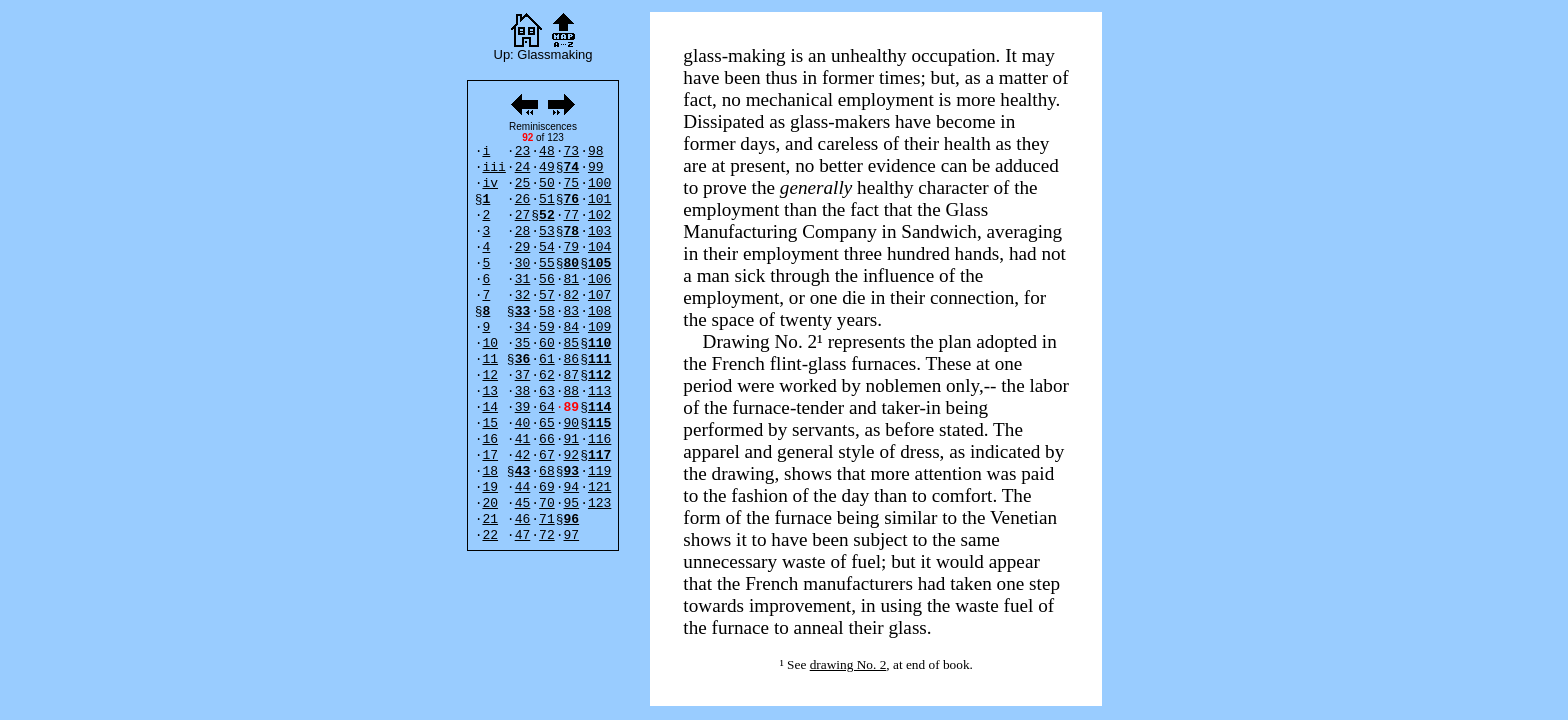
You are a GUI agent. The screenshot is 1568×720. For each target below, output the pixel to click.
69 (547, 487)
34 (523, 327)
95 (572, 503)
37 (523, 375)
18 (490, 471)
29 (523, 247)
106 (599, 279)
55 (547, 263)
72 (547, 535)
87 (572, 375)
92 (572, 455)
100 (599, 183)
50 (547, 183)
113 (599, 391)
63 (547, 391)
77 (572, 215)
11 (490, 359)
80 (572, 263)
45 (523, 503)
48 (547, 151)
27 (523, 215)
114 (599, 407)
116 (599, 439)
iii (493, 167)
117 (599, 455)
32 (523, 295)
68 (547, 471)
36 (523, 359)
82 (572, 295)
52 (547, 215)
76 (572, 199)
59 (547, 327)
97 (572, 535)
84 (572, 327)
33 (523, 311)
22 (490, 535)
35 (523, 343)
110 (599, 343)
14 (490, 407)
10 (490, 343)
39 (523, 407)
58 (547, 311)
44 (523, 487)
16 (490, 439)
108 (599, 311)
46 (523, 519)
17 (490, 455)
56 (547, 279)
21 (490, 519)
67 (547, 455)
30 (523, 263)
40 (523, 423)
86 (572, 359)
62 (547, 375)
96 (572, 519)
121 (599, 487)
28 (523, 231)
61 (547, 359)
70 (547, 503)
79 (572, 247)
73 (572, 151)
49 (547, 167)
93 (572, 471)
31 (523, 279)
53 (547, 231)
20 (490, 503)
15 (490, 423)
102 (599, 215)
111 (599, 359)
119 (599, 471)
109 (599, 327)
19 (490, 487)
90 (572, 423)
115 (599, 423)
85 (572, 343)
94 (572, 487)
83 (572, 311)
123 (599, 503)
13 (490, 391)
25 (523, 183)
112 (599, 375)
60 (547, 343)
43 (523, 471)
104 (599, 247)
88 (572, 391)
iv (490, 183)
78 (572, 231)
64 (547, 407)
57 (547, 295)
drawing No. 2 (848, 664)
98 (596, 151)
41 (523, 439)
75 (572, 183)
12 (490, 375)
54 (547, 247)
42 (523, 455)
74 (572, 167)
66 (547, 439)
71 (547, 519)
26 (523, 199)
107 (599, 295)
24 (523, 167)
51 (547, 199)
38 (523, 391)
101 (599, 199)
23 (523, 151)
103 (599, 231)
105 (599, 263)
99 (596, 167)
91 (572, 439)
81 (572, 279)
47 (523, 535)
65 (547, 423)
